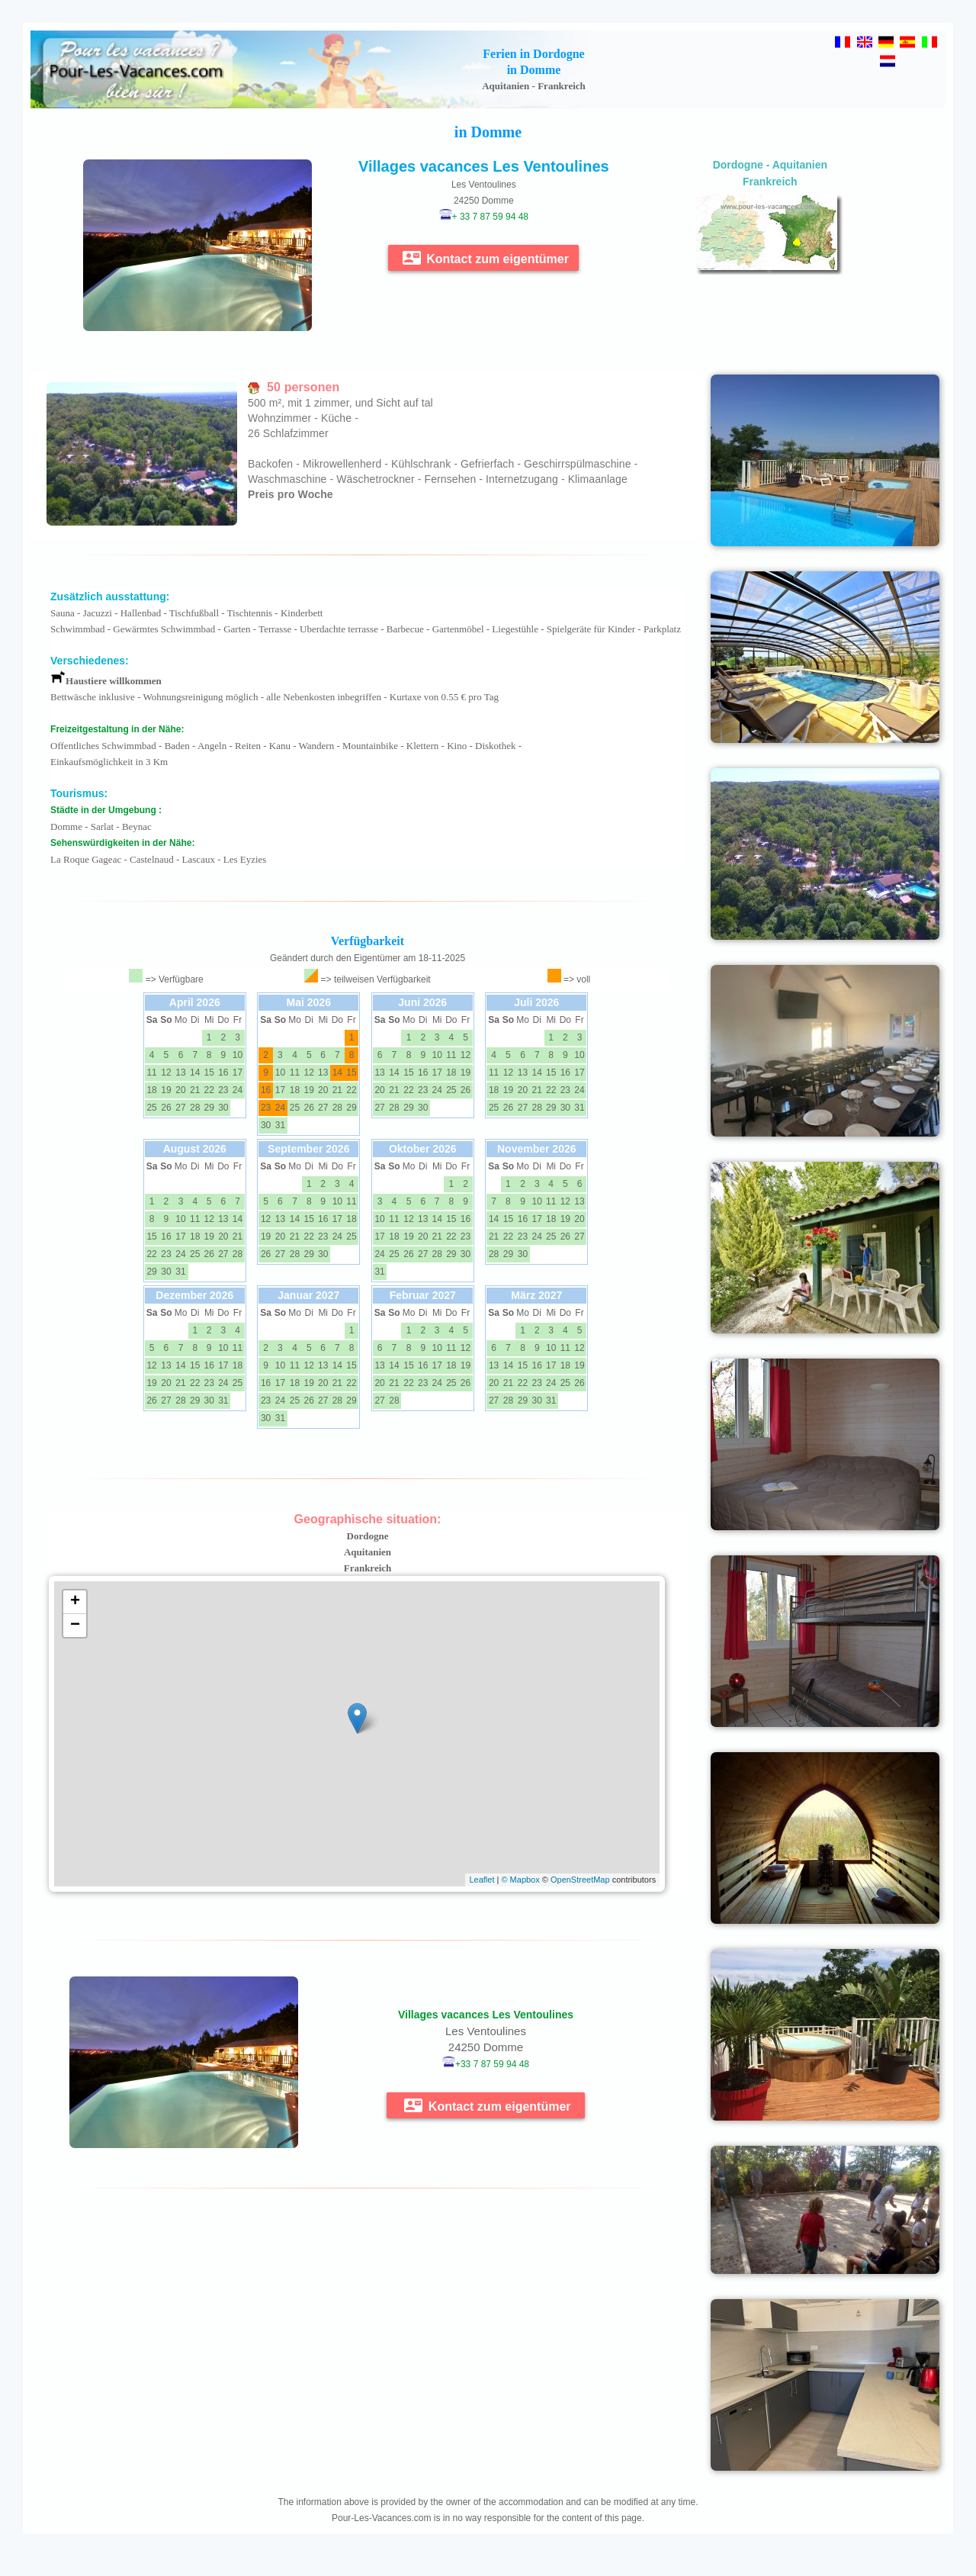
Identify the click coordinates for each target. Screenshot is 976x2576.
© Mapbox (520, 1879)
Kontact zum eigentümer (486, 258)
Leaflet (481, 1879)
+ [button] (75, 1601)
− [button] (75, 1625)
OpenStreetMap (580, 1879)
